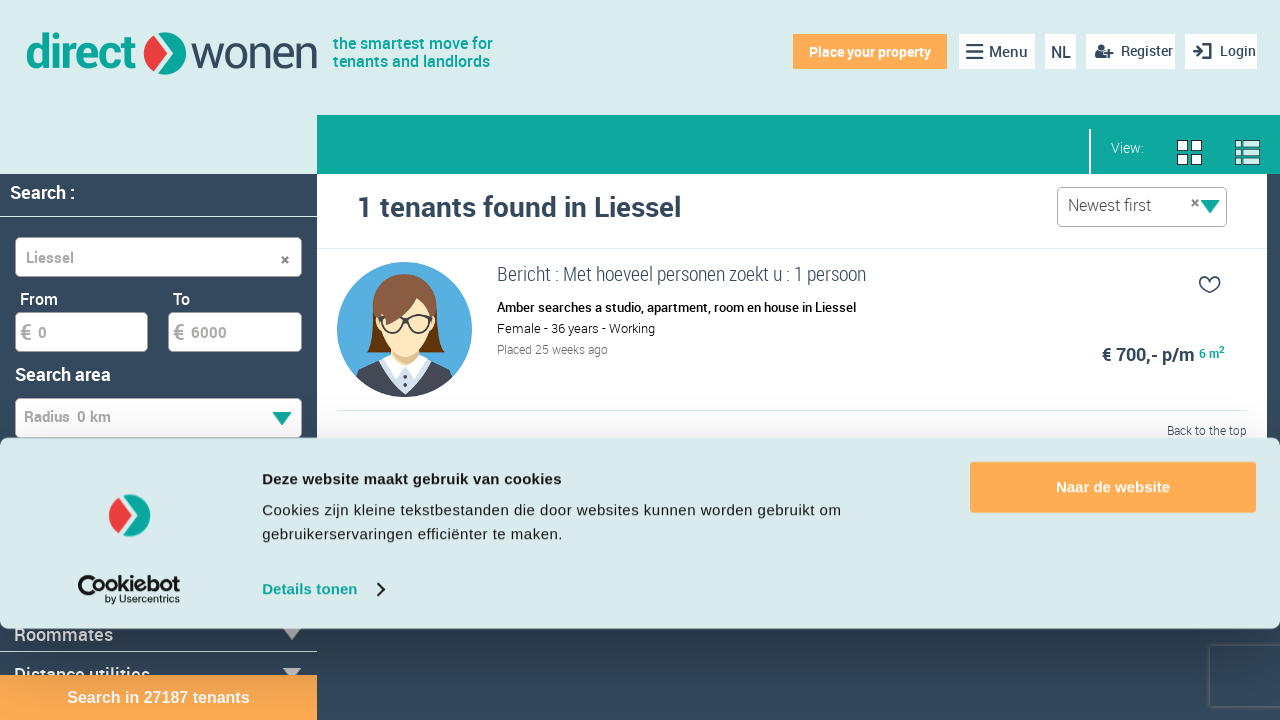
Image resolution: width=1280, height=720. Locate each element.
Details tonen (309, 680)
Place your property (856, 51)
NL (1048, 52)
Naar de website (1113, 578)
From (39, 299)
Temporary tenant (93, 493)
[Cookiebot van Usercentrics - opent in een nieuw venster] (129, 681)
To (181, 299)
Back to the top (1207, 454)
